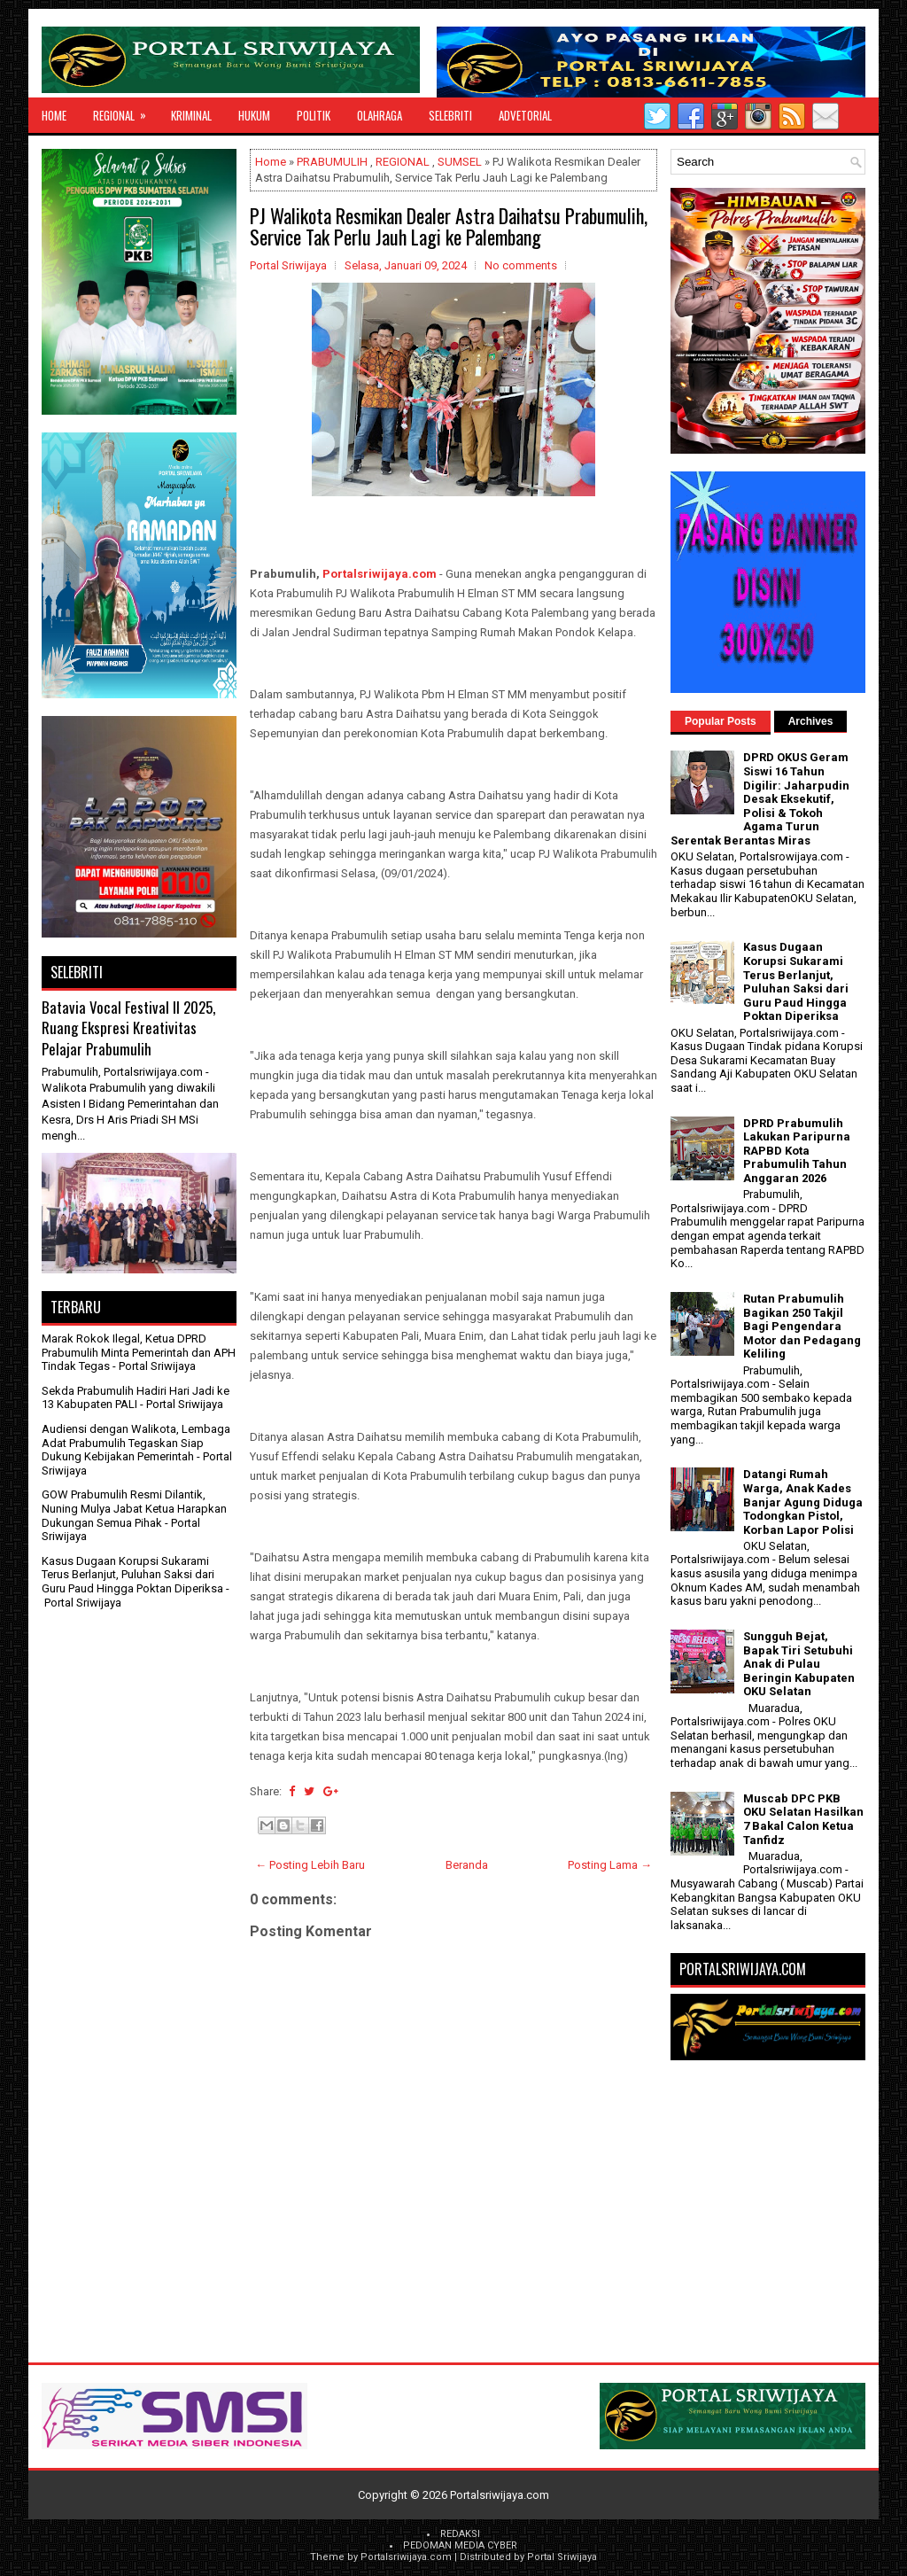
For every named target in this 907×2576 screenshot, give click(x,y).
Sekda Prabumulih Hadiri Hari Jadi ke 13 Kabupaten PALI (135, 1398)
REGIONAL (125, 110)
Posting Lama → (610, 1865)
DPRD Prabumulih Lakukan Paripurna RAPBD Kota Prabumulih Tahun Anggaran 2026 (796, 1151)
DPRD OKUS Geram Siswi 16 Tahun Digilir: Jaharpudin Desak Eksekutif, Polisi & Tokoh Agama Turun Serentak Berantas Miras (760, 799)
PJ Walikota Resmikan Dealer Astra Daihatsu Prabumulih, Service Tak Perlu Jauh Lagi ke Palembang (448, 226)
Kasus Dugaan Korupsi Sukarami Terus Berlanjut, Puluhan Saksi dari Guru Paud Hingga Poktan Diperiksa (132, 1574)
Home (54, 115)
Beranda (467, 1865)
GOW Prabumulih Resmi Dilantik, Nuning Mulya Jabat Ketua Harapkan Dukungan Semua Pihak (134, 1508)
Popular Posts (720, 721)
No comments (521, 265)
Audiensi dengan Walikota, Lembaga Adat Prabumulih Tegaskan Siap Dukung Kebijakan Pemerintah (136, 1442)
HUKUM (254, 115)
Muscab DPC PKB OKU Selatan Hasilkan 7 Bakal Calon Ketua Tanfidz (803, 1819)
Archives (810, 721)
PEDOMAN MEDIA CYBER (460, 2545)
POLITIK (313, 115)
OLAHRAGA (379, 115)
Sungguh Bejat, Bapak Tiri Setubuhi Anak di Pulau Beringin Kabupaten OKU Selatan (799, 1664)
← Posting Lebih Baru (310, 1865)
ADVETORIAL (525, 115)
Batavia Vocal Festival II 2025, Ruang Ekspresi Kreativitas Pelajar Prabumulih (128, 1028)
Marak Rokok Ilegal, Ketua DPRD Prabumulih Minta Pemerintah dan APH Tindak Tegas (139, 1352)
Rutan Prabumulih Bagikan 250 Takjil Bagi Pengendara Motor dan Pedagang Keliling (802, 1326)
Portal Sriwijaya (562, 2557)
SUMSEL (460, 161)
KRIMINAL (191, 115)
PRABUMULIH (332, 161)
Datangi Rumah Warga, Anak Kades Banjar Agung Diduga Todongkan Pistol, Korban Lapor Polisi (803, 1501)
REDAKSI (460, 2534)
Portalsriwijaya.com (379, 573)
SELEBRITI (450, 115)
